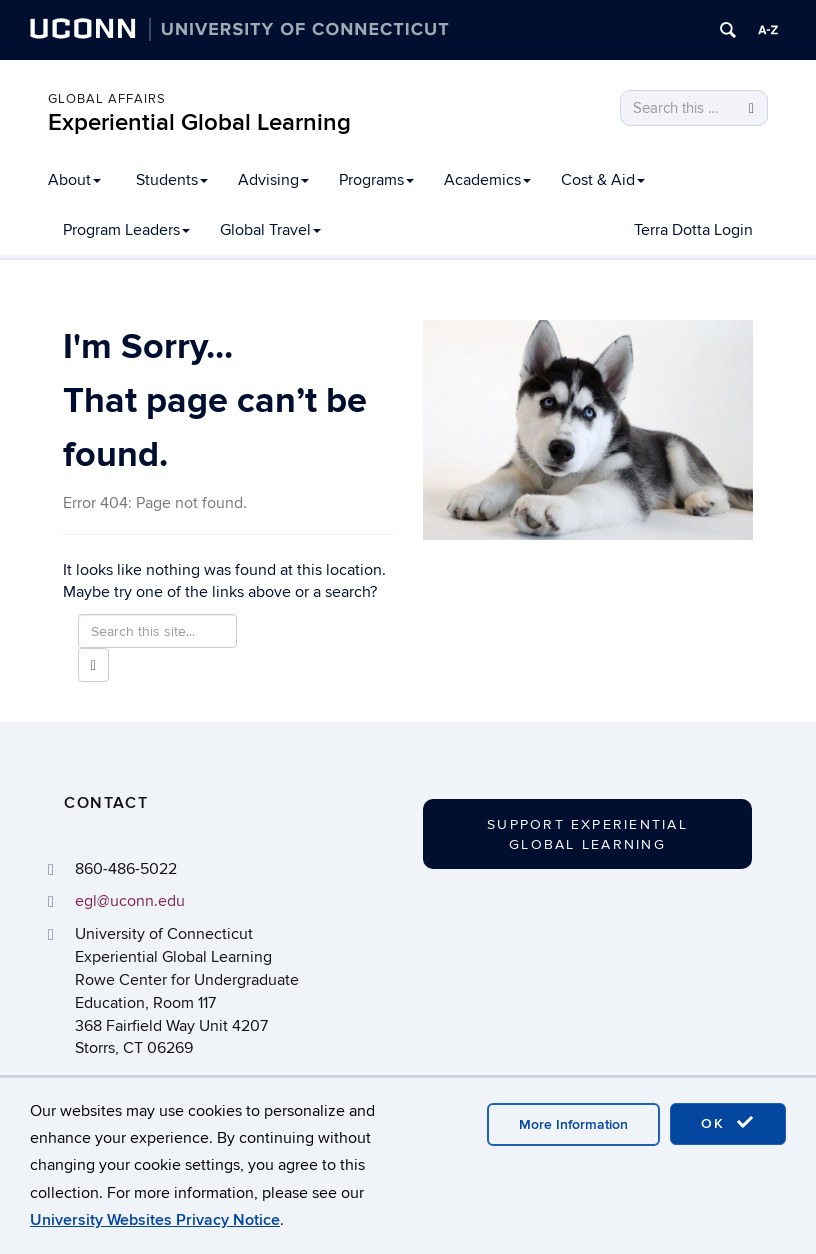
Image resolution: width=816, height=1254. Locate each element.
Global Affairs (107, 99)
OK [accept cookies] (728, 1123)
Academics (487, 180)
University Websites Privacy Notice (155, 1220)
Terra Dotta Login (693, 230)
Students (172, 180)
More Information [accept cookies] (573, 1124)
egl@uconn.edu (130, 901)
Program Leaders (126, 230)
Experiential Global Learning (199, 122)
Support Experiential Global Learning (587, 834)
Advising (273, 180)
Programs (376, 180)
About (74, 180)
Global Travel (270, 230)
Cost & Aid (603, 180)
